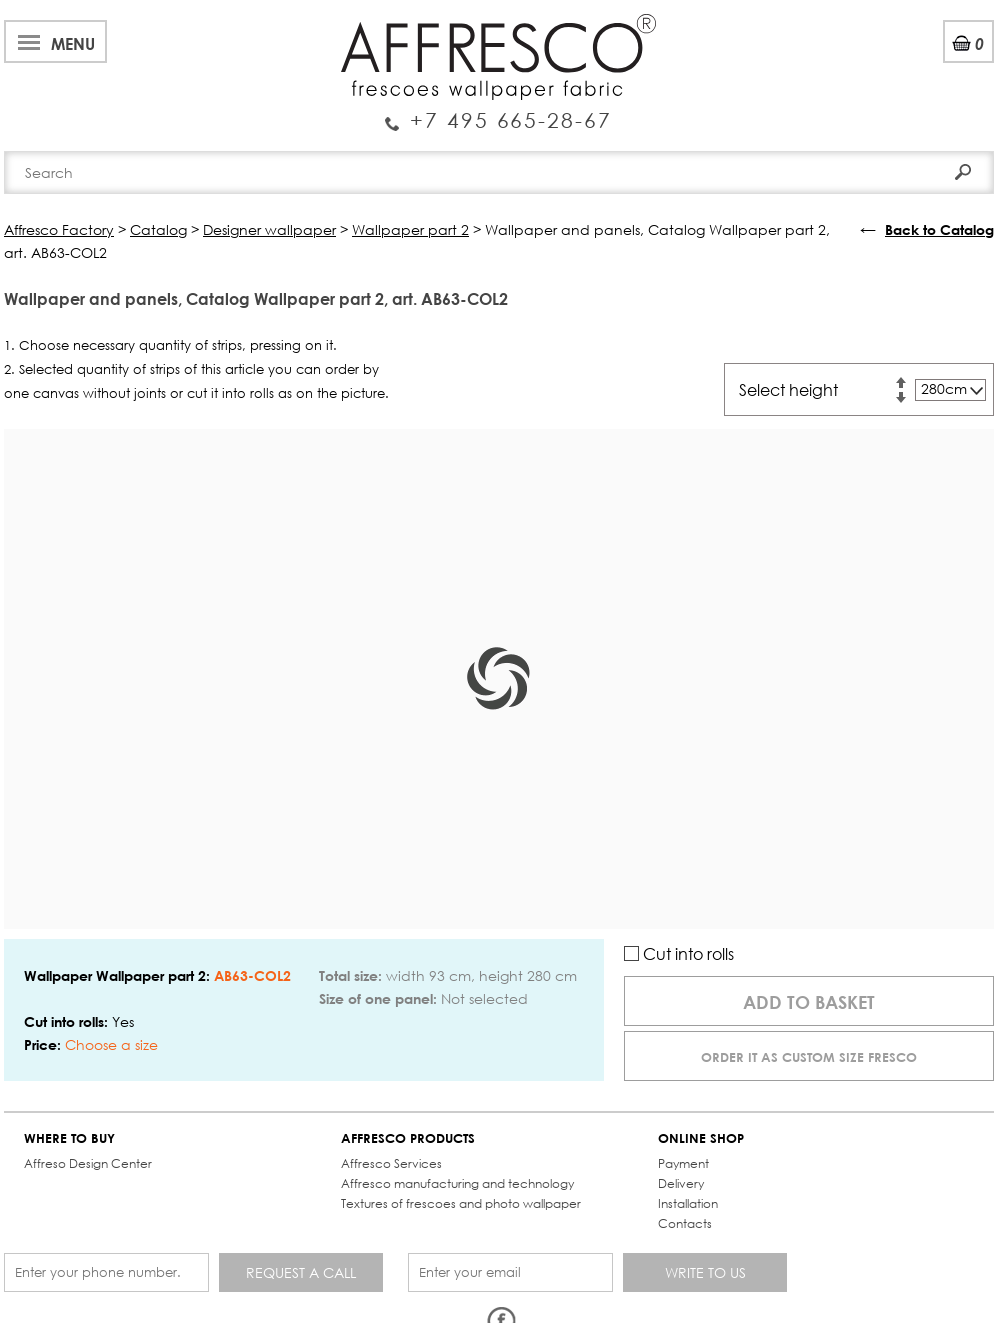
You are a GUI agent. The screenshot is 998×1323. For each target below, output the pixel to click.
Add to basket (809, 1002)
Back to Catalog (939, 229)
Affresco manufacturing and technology (457, 1183)
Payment (683, 1163)
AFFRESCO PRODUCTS (408, 1138)
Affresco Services (391, 1163)
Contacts (685, 1223)
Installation (688, 1203)
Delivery (681, 1183)
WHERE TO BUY (69, 1138)
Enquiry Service (498, 113)
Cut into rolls (679, 953)
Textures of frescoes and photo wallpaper (461, 1203)
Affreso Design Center (88, 1163)
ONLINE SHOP (701, 1138)
